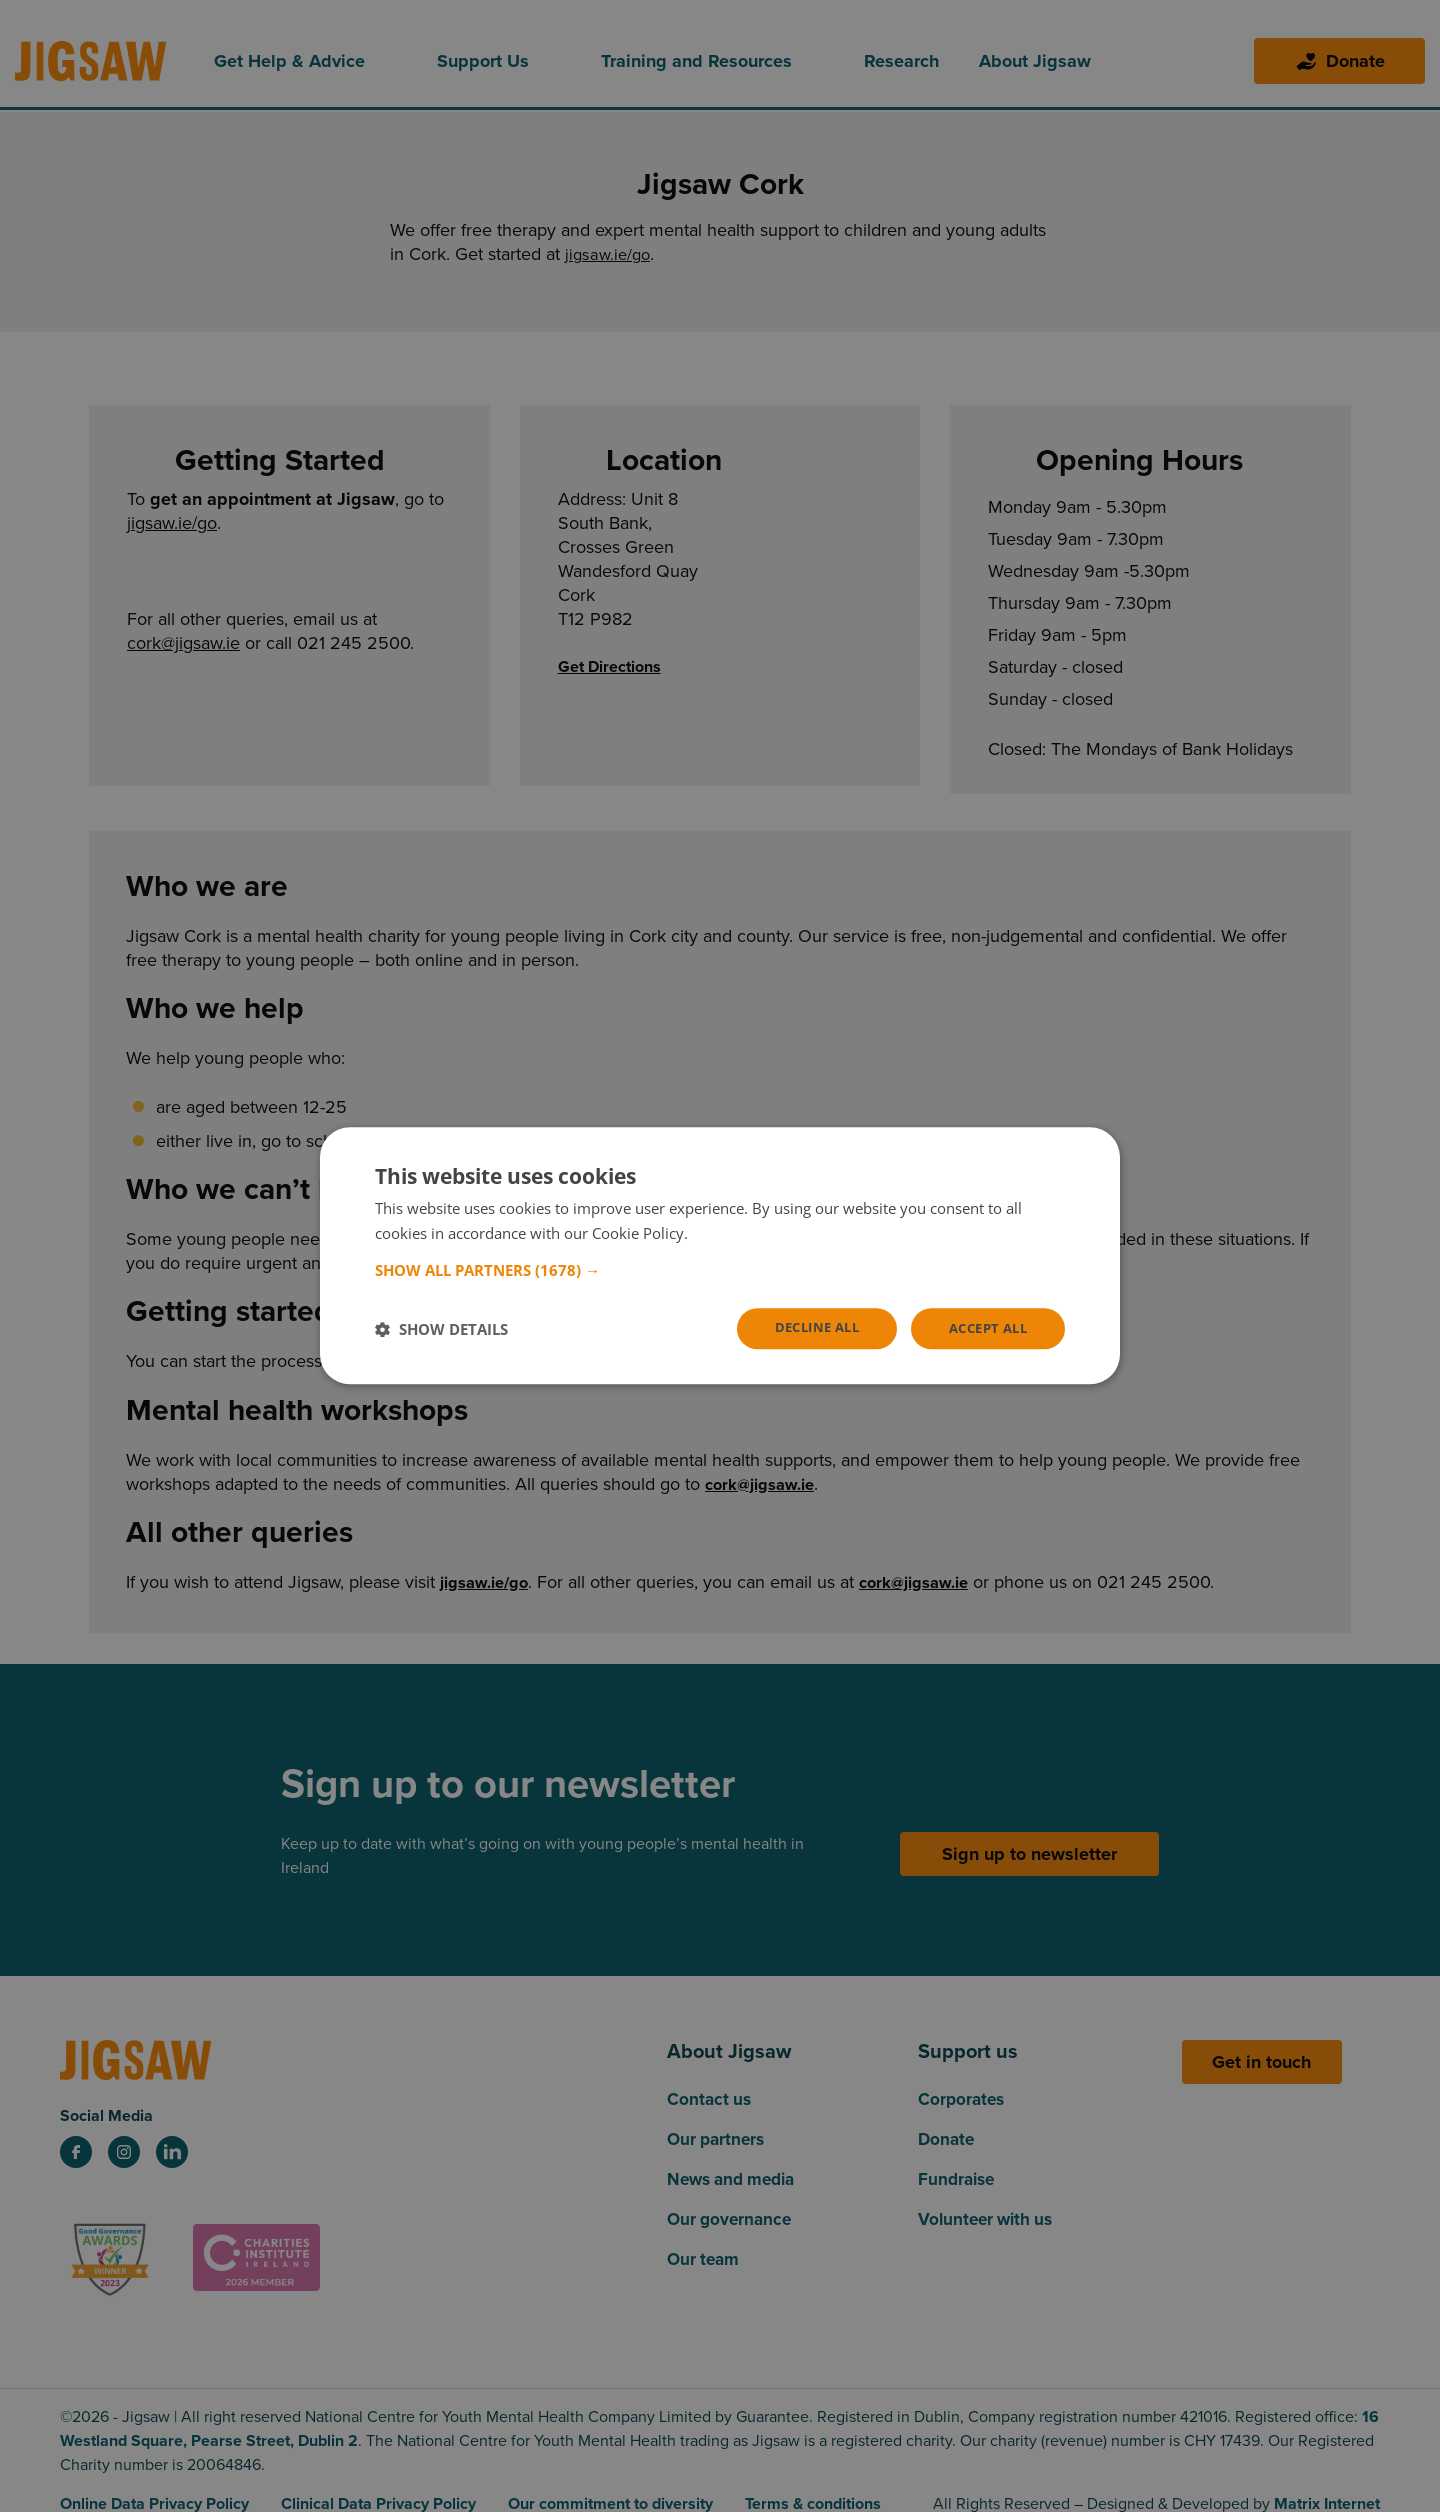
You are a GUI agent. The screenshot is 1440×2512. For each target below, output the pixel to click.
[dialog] (720, 1256)
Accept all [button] (983, 1328)
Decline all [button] (803, 1327)
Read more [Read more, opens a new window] (729, 1232)
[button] (720, 1269)
